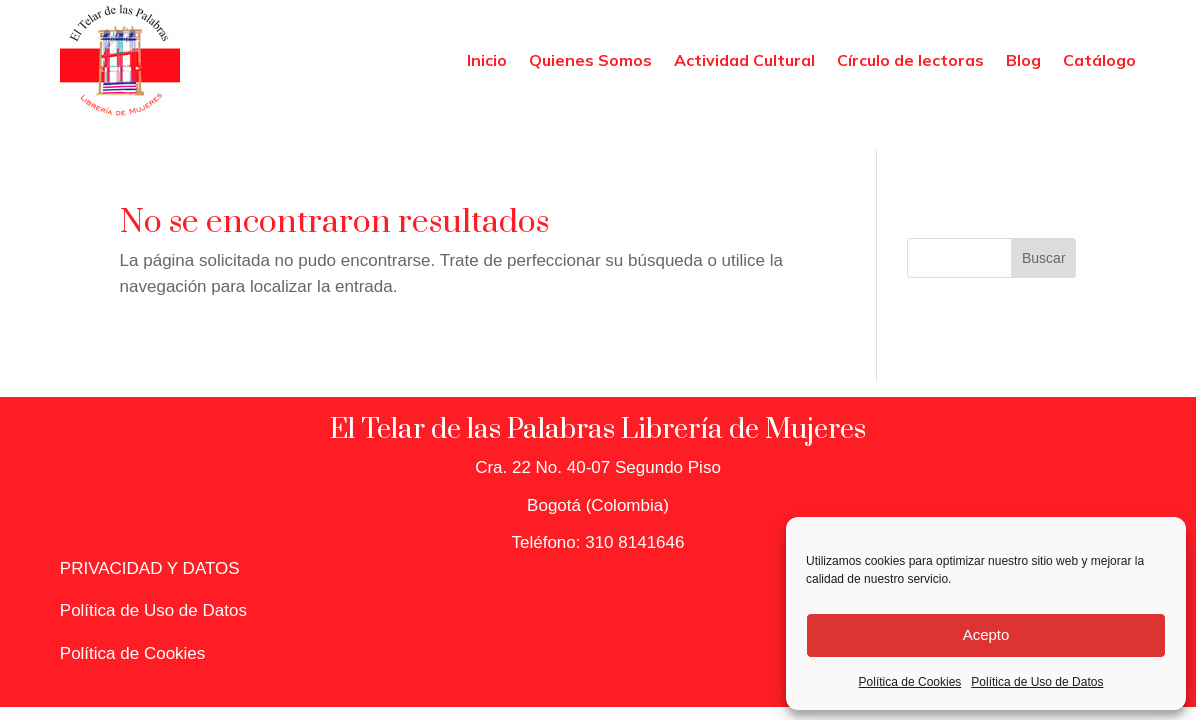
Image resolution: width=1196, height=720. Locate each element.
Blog (1023, 60)
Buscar (1044, 258)
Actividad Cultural (744, 60)
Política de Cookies (910, 682)
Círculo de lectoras (910, 60)
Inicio (487, 60)
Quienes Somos (590, 60)
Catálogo (1099, 60)
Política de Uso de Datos (1037, 682)
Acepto (986, 634)
